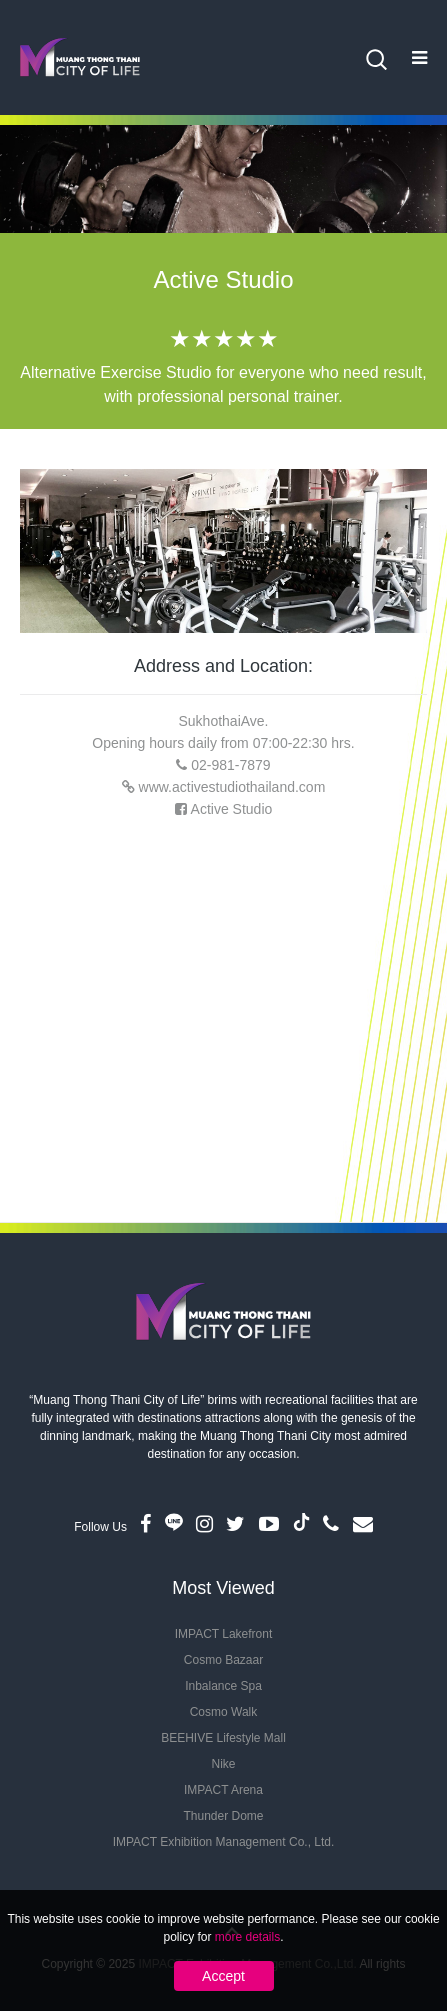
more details (247, 1937)
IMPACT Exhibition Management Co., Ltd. (224, 1842)
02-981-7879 (230, 765)
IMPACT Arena (223, 1790)
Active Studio (232, 809)
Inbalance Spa (223, 1686)
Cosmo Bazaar (223, 1660)
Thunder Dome (223, 1816)
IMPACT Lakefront (224, 1634)
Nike (223, 1764)
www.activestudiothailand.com (232, 787)
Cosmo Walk (224, 1712)
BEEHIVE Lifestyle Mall (223, 1738)
